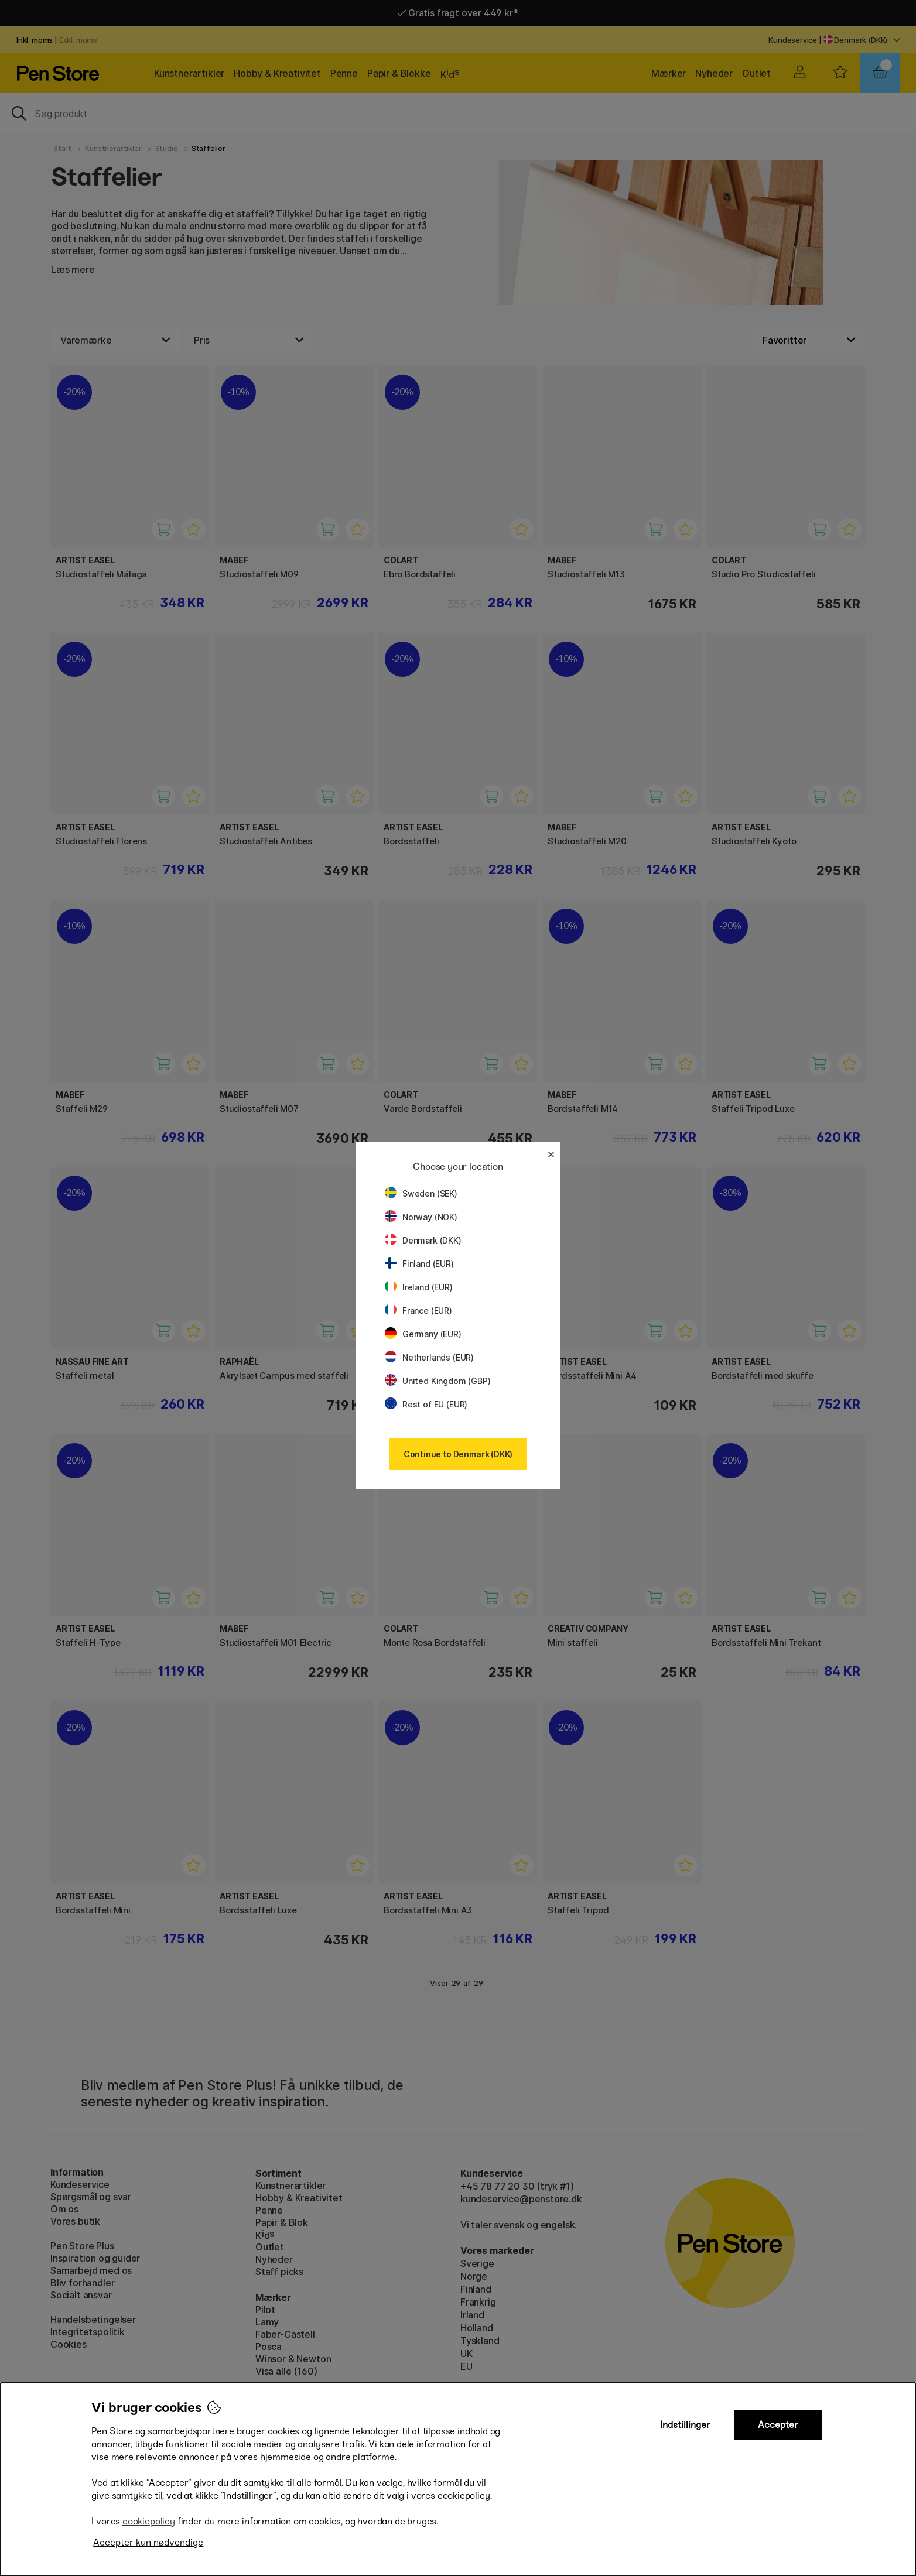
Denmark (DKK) (423, 1240)
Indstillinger (685, 2424)
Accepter (778, 2424)
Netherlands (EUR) (429, 1357)
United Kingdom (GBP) (437, 1381)
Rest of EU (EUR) (426, 1404)
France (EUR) (418, 1311)
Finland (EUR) (419, 1264)
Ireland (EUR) (419, 1287)
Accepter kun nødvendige (148, 2542)
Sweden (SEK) (421, 1193)
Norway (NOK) (421, 1217)
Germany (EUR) (423, 1334)
